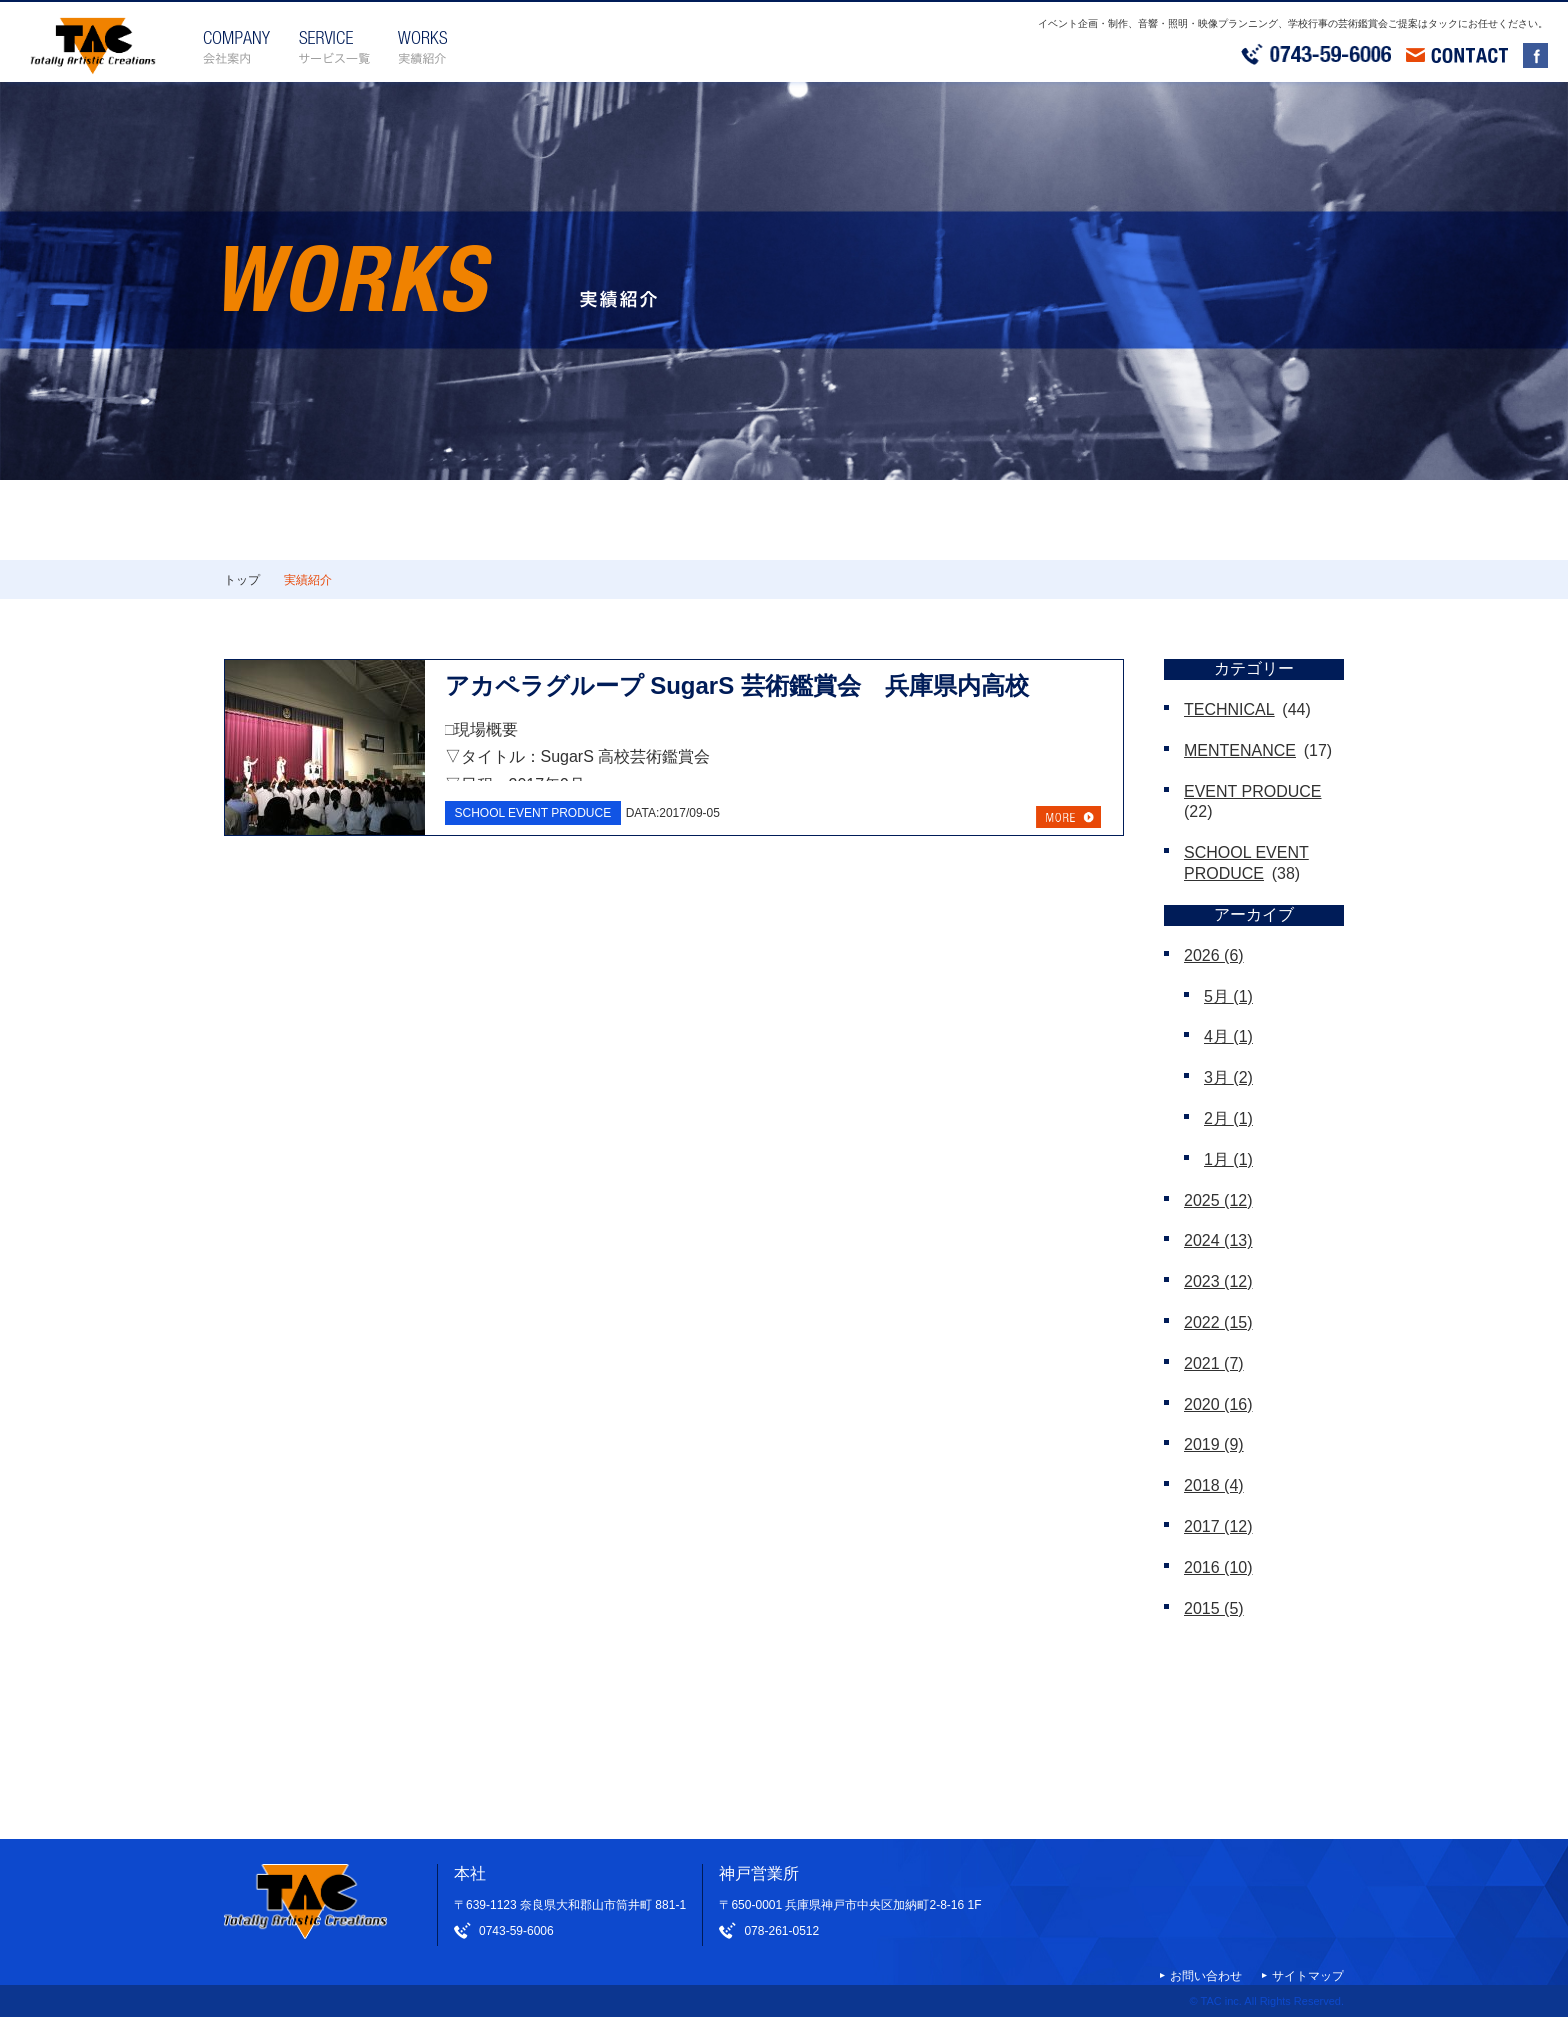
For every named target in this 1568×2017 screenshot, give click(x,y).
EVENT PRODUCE (1253, 791)
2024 (1218, 1240)
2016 (1218, 1567)
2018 (1214, 1485)
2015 (1214, 1608)
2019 (1214, 1444)
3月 (1228, 1077)
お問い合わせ (1206, 1976)
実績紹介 (308, 580)
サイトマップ (1308, 1976)
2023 (1218, 1281)
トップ (242, 580)
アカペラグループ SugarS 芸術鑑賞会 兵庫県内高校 (737, 685)
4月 (1228, 1036)
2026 (1214, 955)
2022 (1218, 1322)
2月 (1228, 1118)
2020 (1218, 1404)
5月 (1228, 996)
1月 (1228, 1159)
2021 (1214, 1363)
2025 (1218, 1200)
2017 (1218, 1526)
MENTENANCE (1240, 750)
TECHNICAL (1229, 709)
